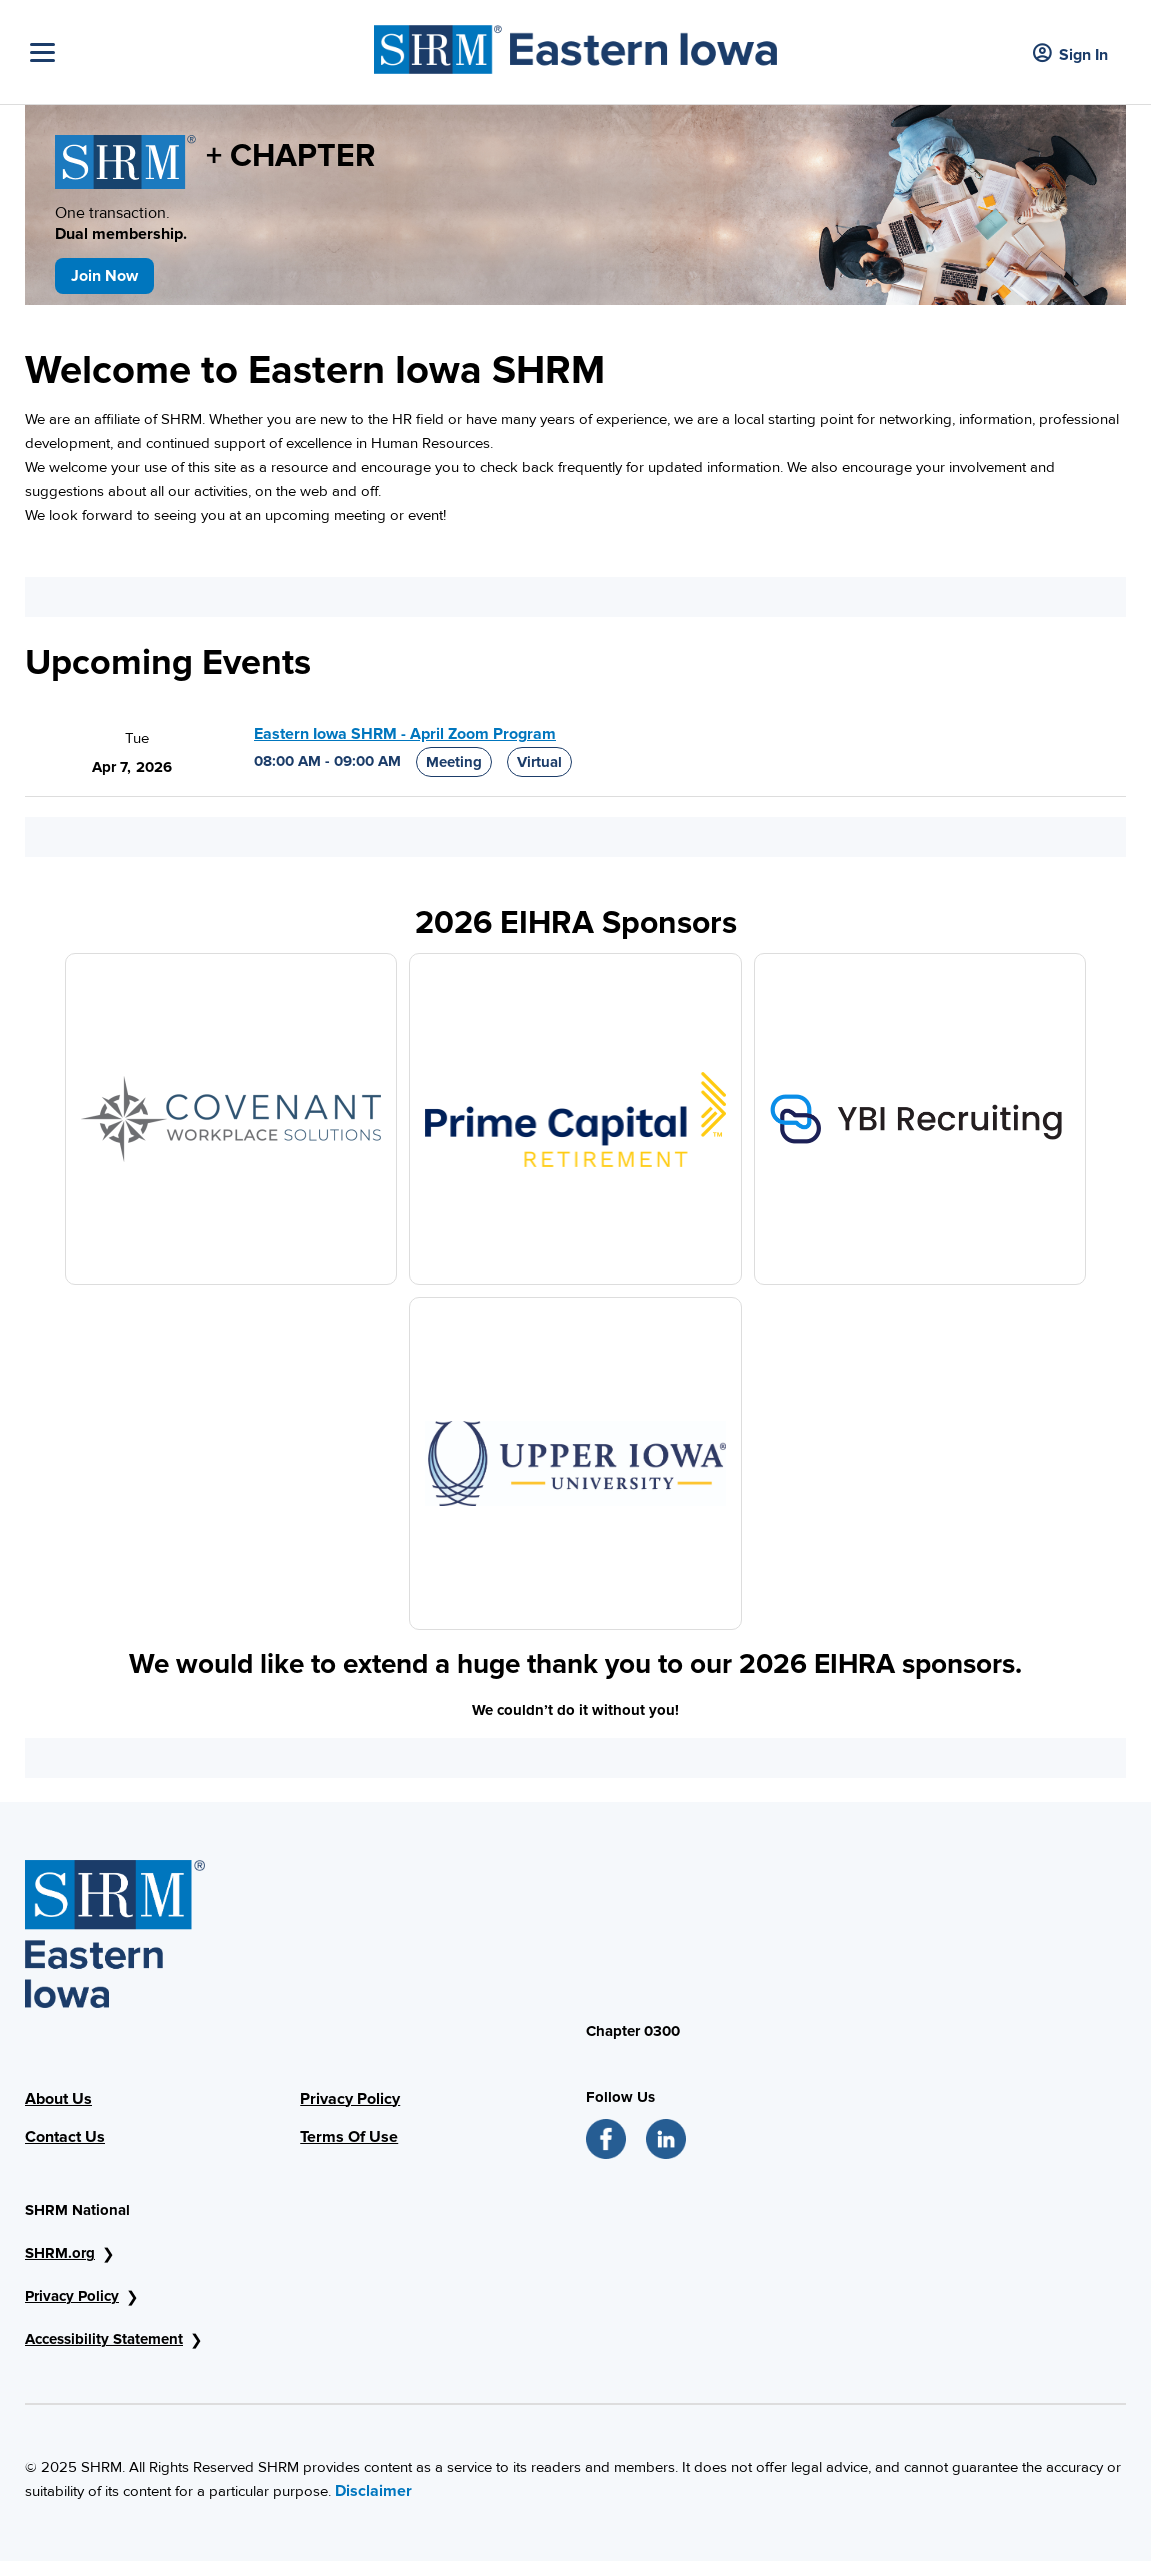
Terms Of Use (349, 2137)
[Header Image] (575, 44)
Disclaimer (373, 2491)
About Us (58, 2099)
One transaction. (149, 223)
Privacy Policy (350, 2099)
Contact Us (65, 2137)
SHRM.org (60, 2253)
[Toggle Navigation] (197, 52)
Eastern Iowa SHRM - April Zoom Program (405, 734)
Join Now (104, 276)
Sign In (1070, 54)
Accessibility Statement (104, 2339)
